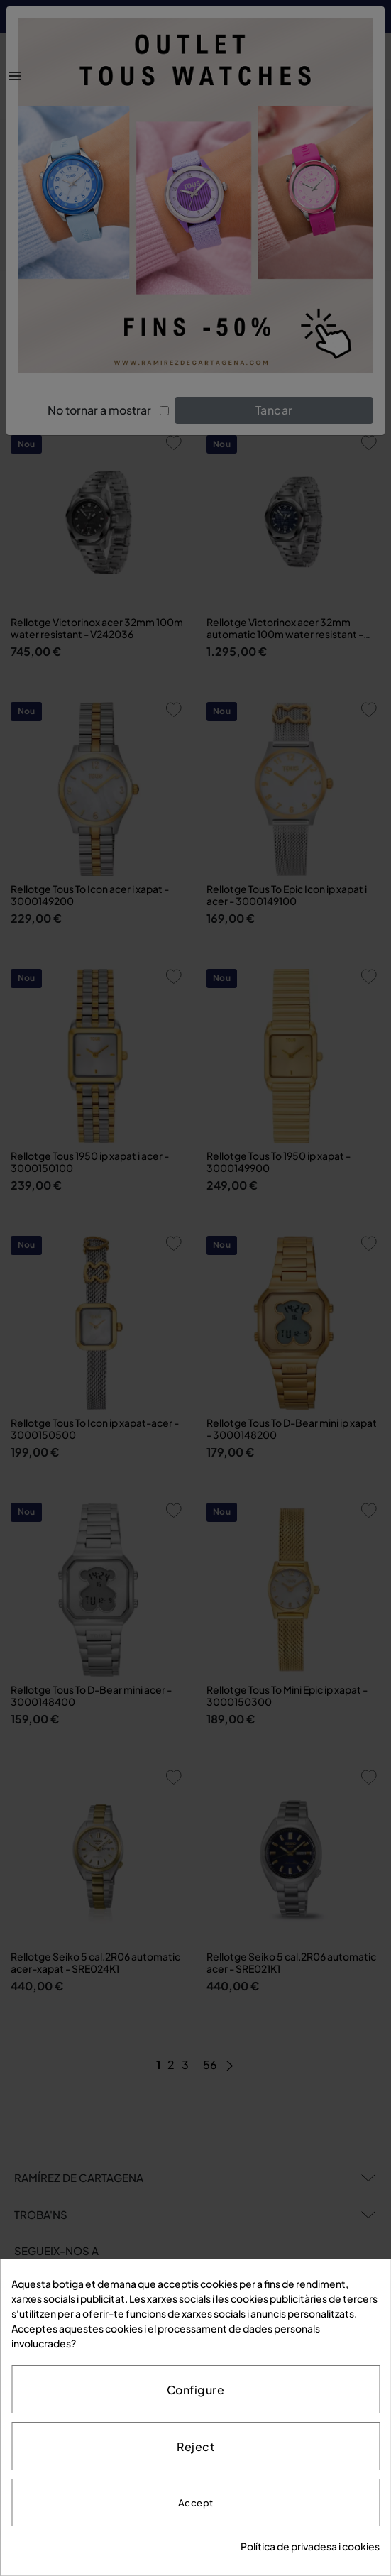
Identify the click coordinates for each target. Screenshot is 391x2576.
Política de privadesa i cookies (310, 2546)
